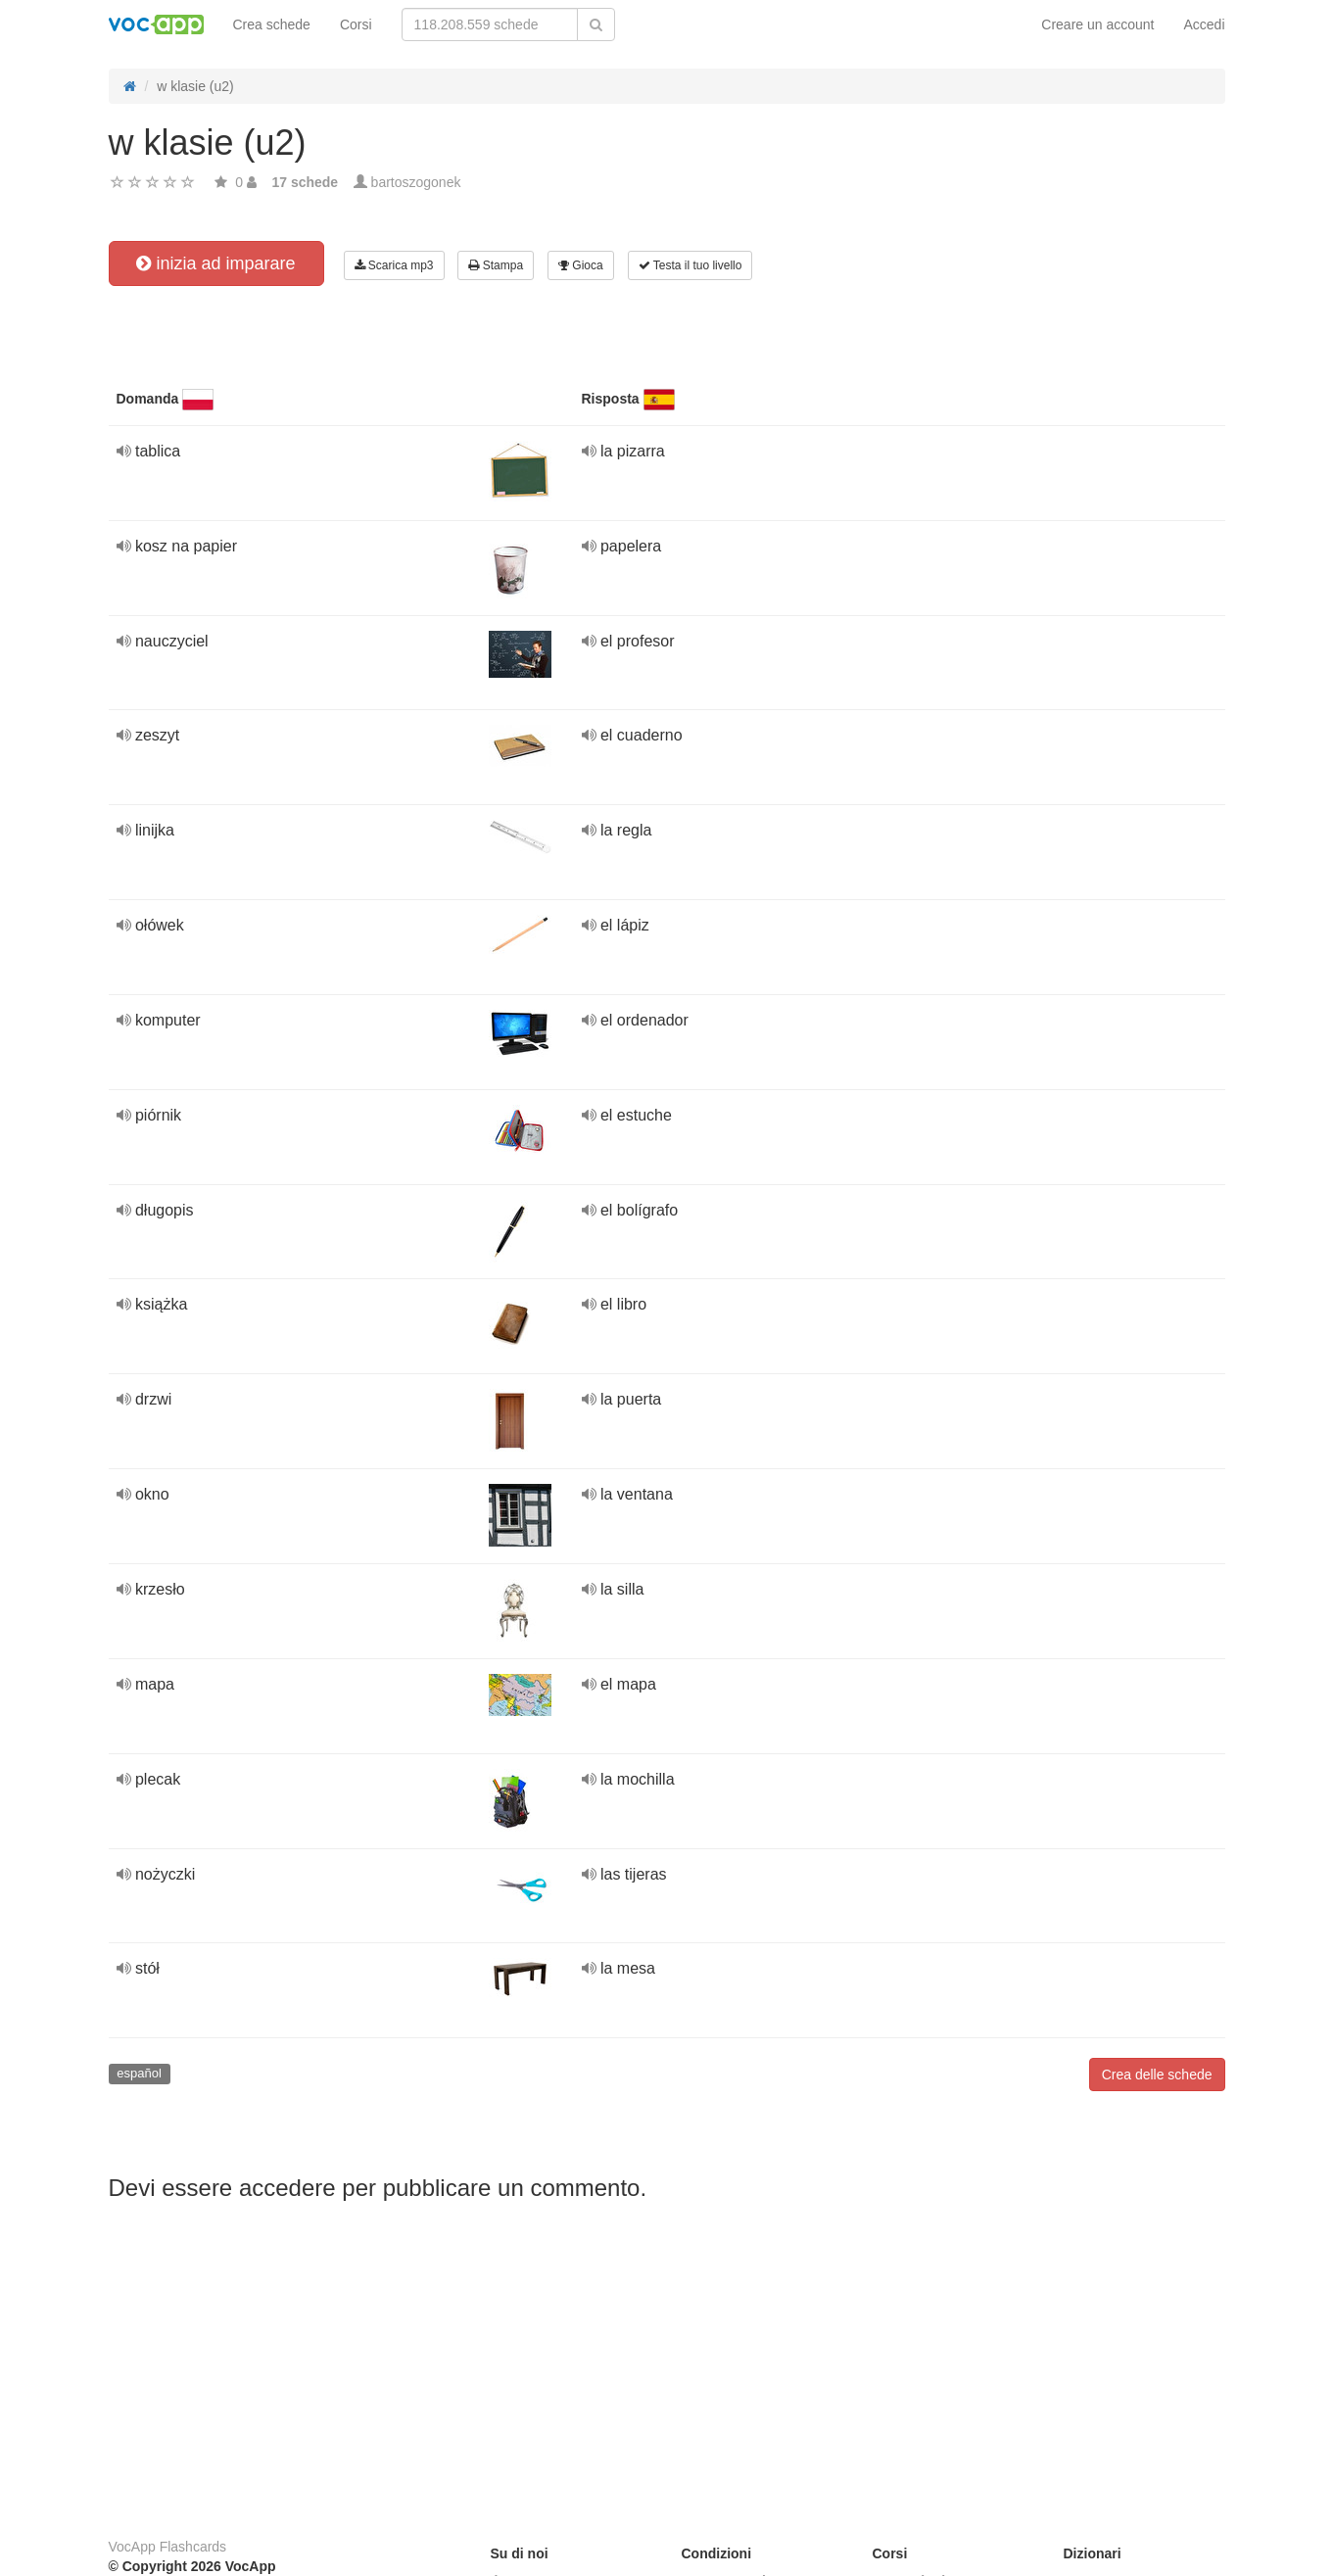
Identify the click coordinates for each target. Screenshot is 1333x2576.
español (139, 2073)
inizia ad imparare (215, 263)
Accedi (1203, 24)
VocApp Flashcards (168, 2546)
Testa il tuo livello (690, 265)
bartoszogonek (416, 182)
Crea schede (271, 24)
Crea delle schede (1157, 2074)
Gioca (580, 265)
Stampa (495, 265)
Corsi (356, 24)
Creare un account (1097, 24)
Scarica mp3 (394, 265)
